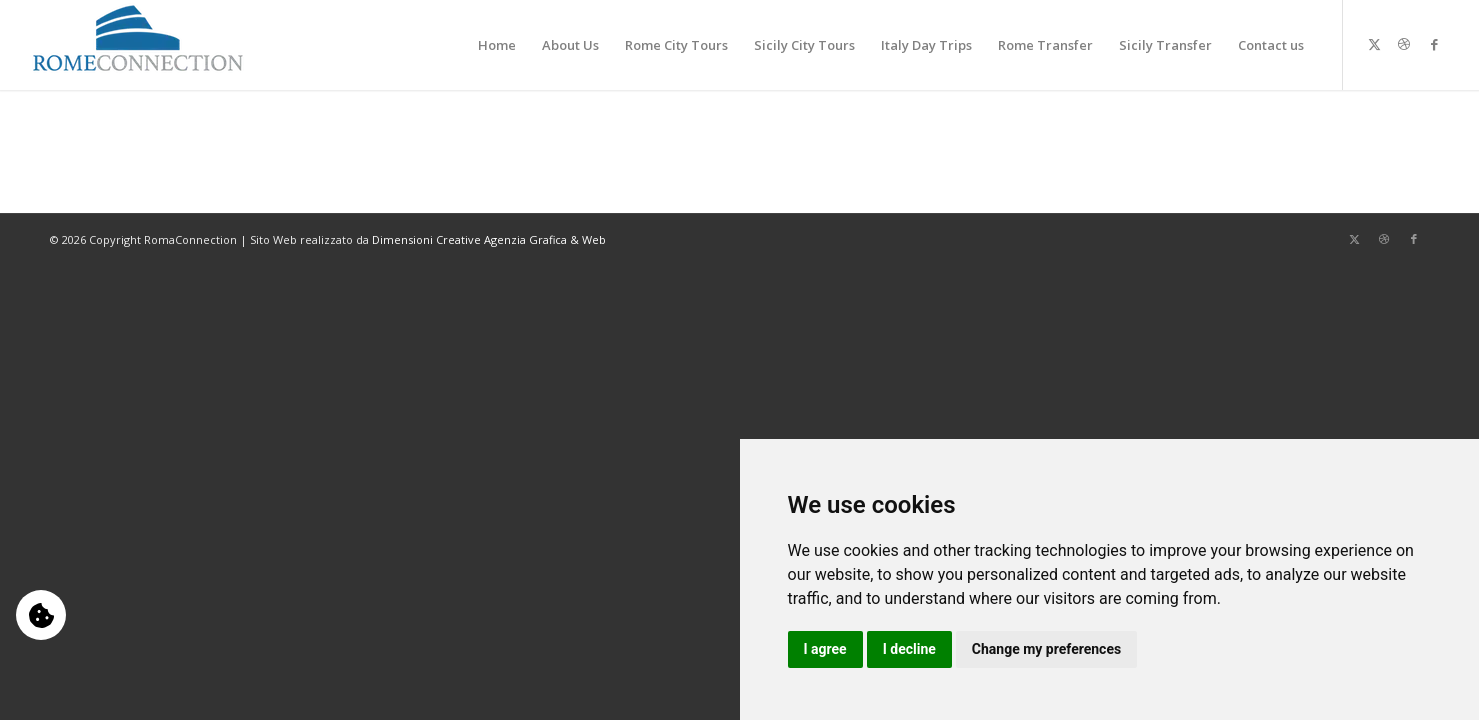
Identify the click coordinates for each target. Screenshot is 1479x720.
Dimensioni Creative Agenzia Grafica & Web (489, 239)
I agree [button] (825, 649)
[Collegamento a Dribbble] (1404, 44)
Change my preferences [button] (1046, 649)
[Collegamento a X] (1374, 44)
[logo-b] (138, 45)
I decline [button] (909, 649)
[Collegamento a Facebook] (1434, 44)
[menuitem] (497, 45)
